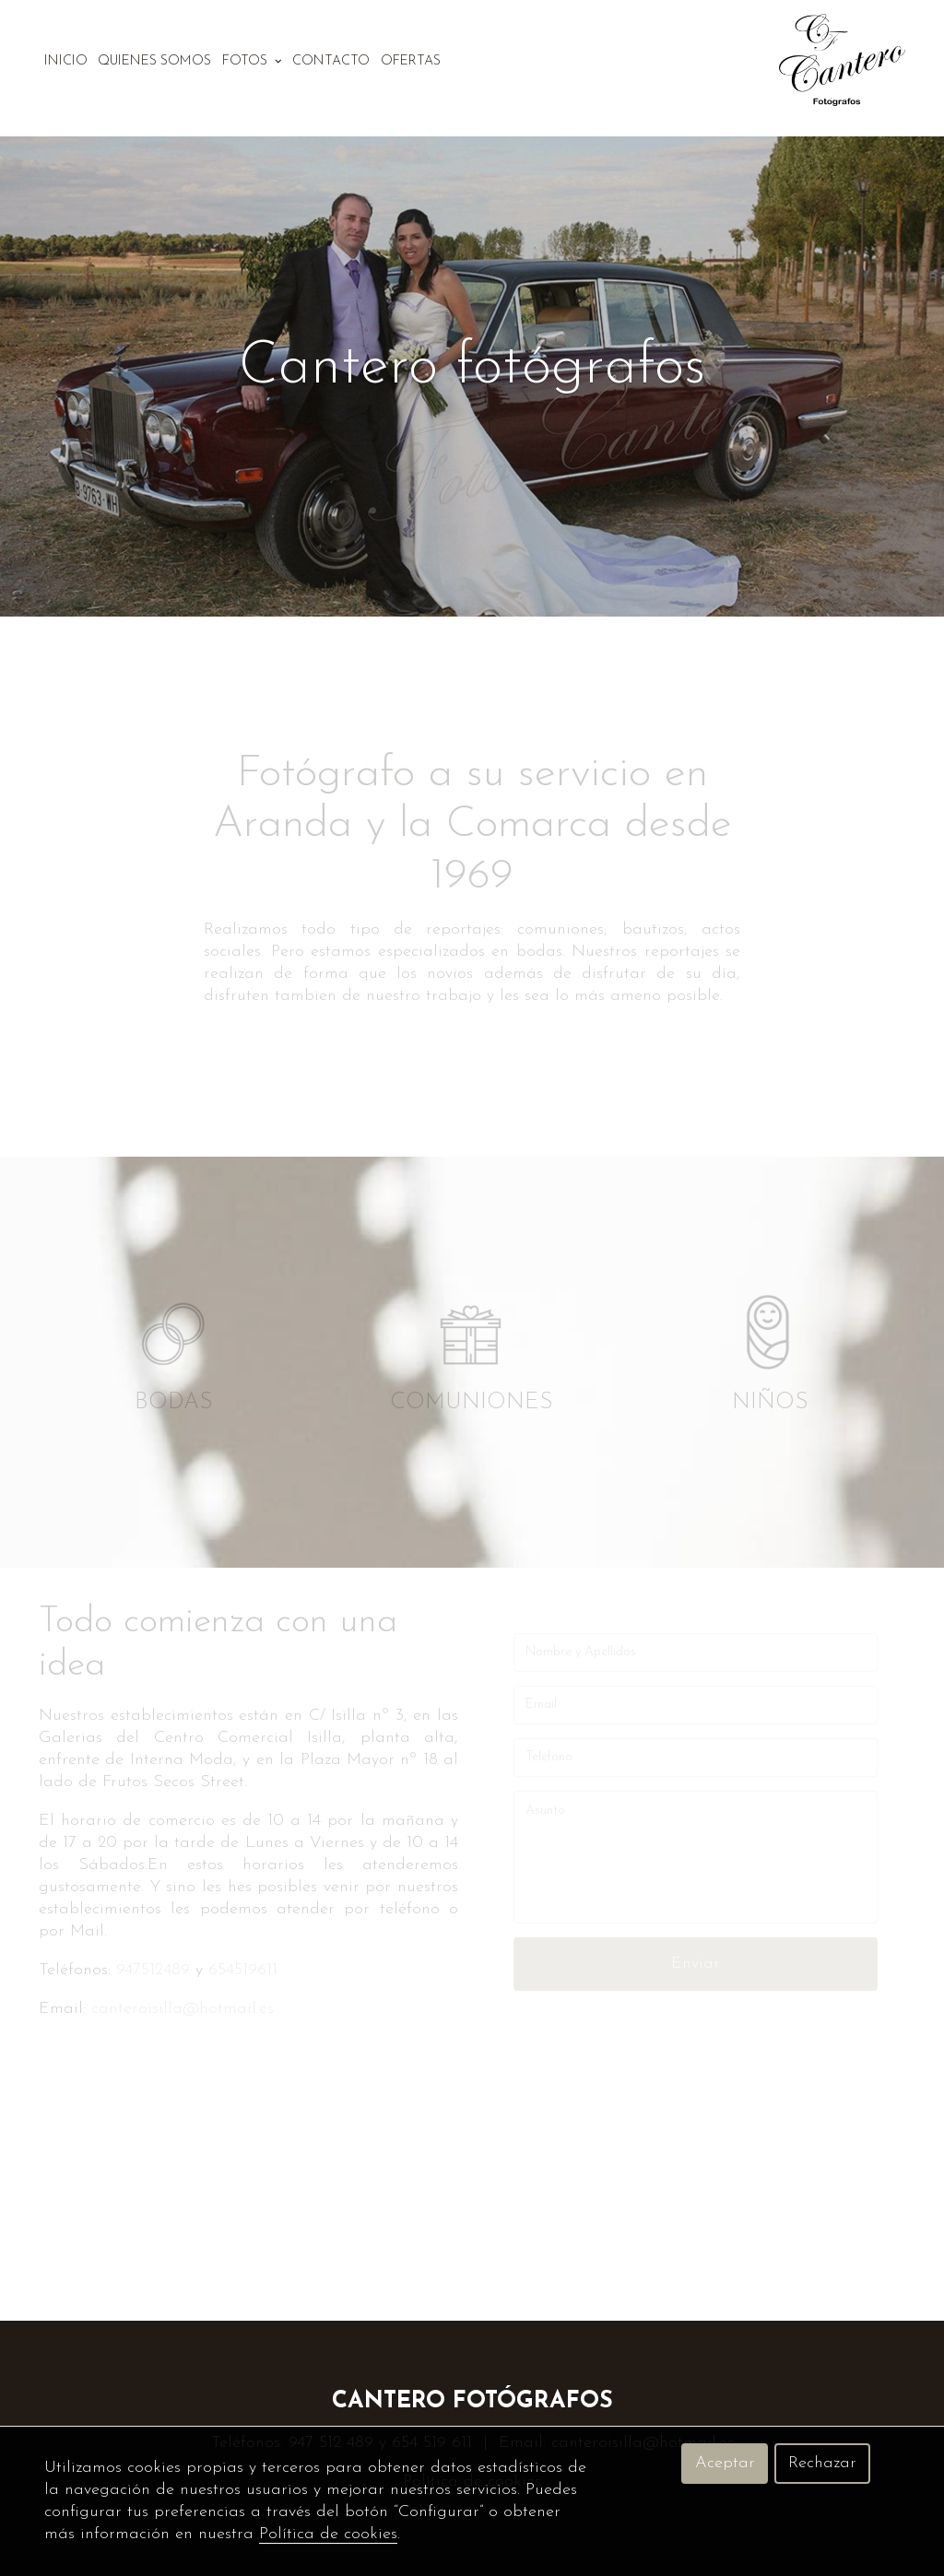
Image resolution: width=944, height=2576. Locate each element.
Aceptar (725, 2463)
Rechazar (822, 2463)
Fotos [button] (252, 61)
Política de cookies (328, 2534)
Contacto (331, 61)
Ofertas (411, 61)
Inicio (66, 61)
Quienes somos (154, 61)
